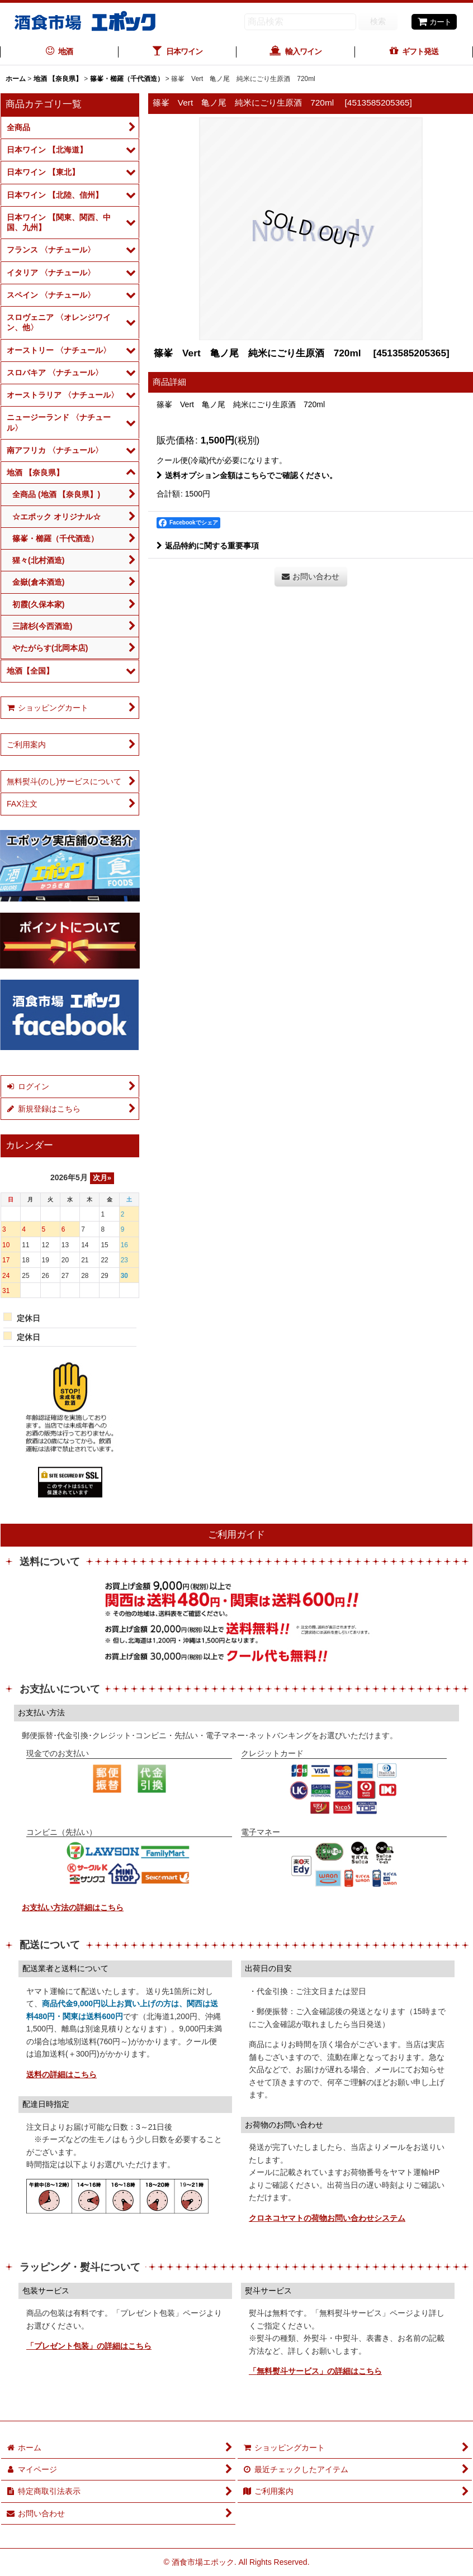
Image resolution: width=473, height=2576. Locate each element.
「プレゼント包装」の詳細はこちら (89, 2345)
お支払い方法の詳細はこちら (73, 1907)
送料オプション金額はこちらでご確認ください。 (247, 475)
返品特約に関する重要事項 (208, 545)
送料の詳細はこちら (61, 2074)
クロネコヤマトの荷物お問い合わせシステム (327, 2218)
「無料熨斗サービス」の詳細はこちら (315, 2371)
